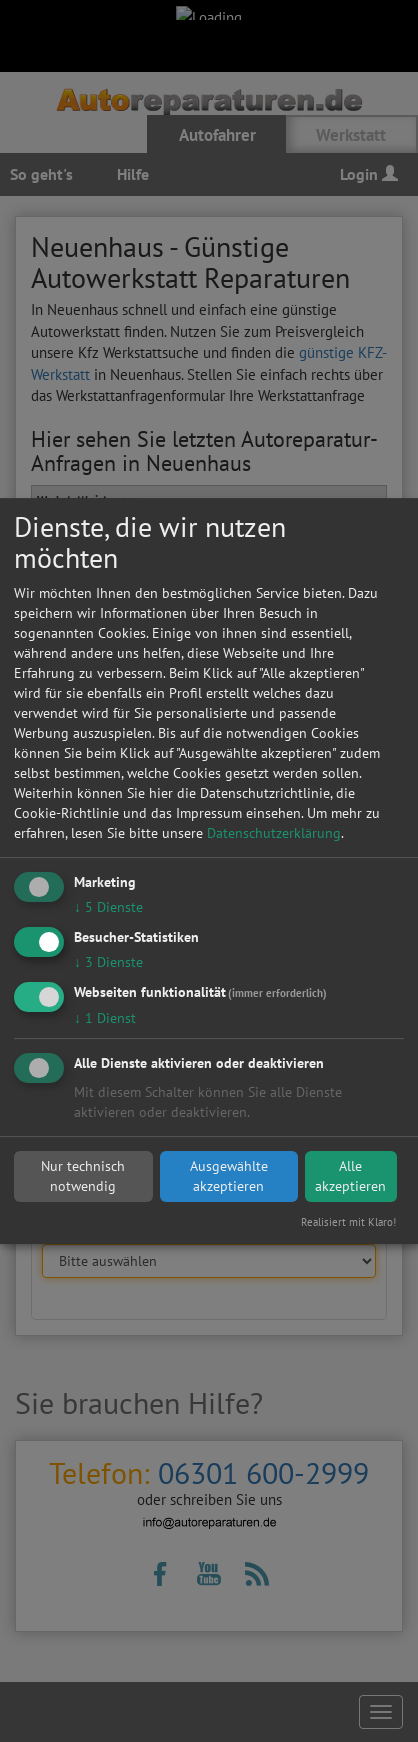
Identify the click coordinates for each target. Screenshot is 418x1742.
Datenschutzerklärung (274, 833)
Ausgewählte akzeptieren (229, 1176)
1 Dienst (105, 1018)
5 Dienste (108, 907)
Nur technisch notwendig (83, 1176)
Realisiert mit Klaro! (348, 1222)
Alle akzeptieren (350, 1176)
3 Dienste (108, 962)
